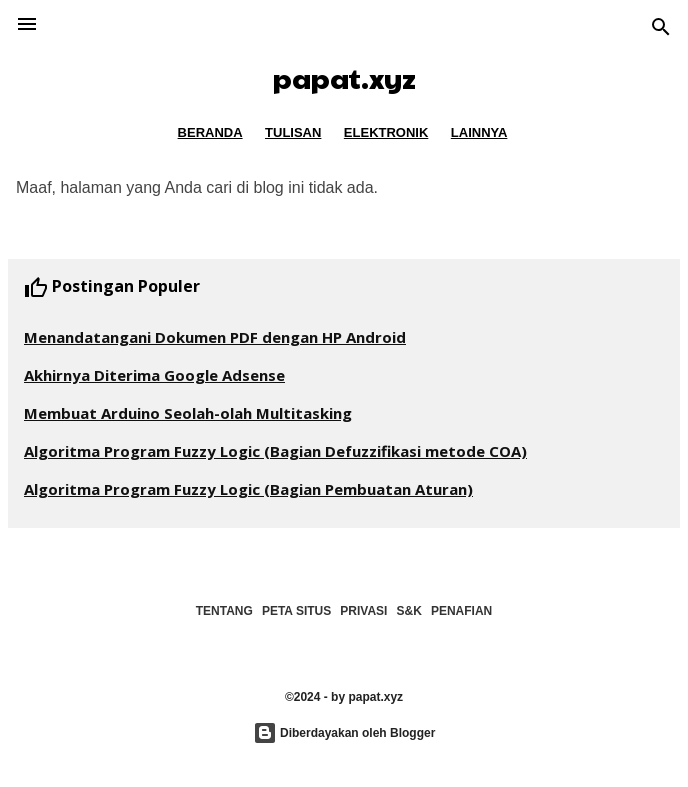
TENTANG (224, 611)
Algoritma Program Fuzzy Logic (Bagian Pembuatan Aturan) (248, 489)
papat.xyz (344, 77)
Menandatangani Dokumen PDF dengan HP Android (215, 337)
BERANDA (210, 132)
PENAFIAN (461, 611)
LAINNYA (479, 132)
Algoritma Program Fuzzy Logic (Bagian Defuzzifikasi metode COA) (275, 451)
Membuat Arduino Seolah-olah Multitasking (188, 413)
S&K (409, 611)
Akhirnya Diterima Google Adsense (154, 375)
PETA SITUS (296, 611)
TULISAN (293, 132)
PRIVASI (363, 611)
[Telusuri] (661, 28)
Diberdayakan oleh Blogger (344, 733)
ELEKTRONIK (386, 132)
